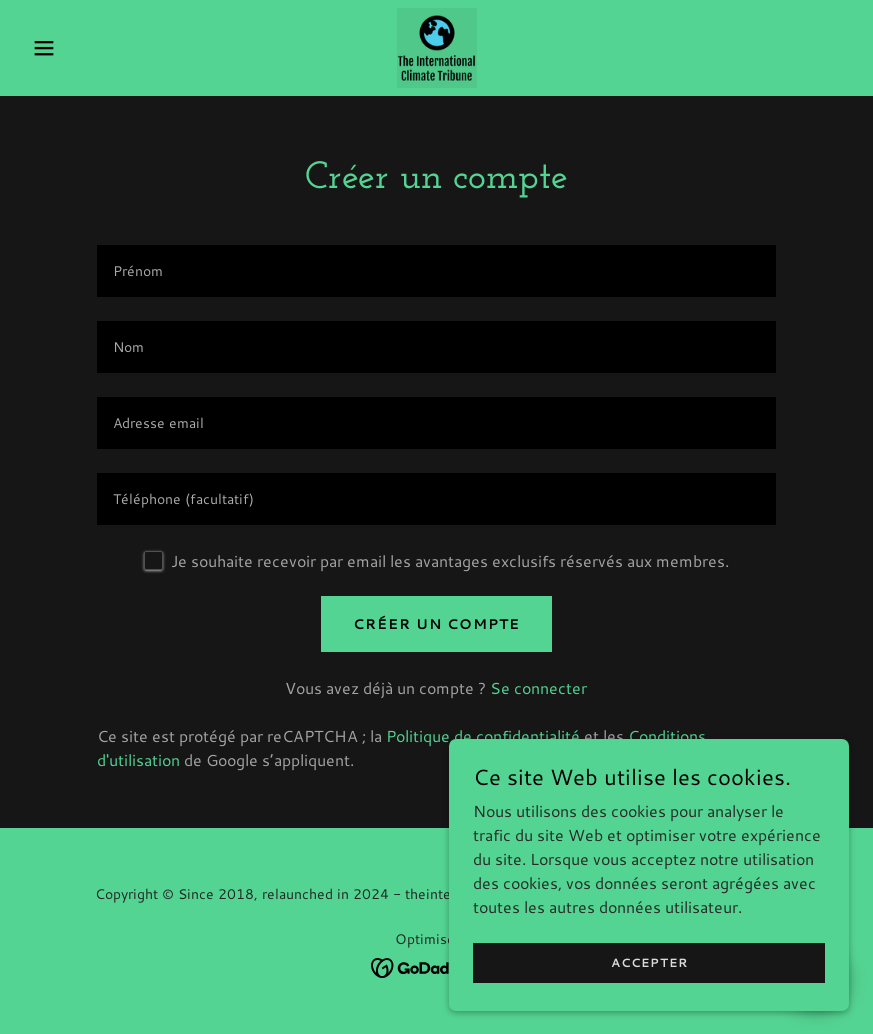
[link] (437, 48)
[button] (86, 48)
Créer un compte (436, 624)
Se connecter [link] (538, 687)
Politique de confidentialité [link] (483, 735)
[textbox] (437, 271)
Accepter (649, 962)
